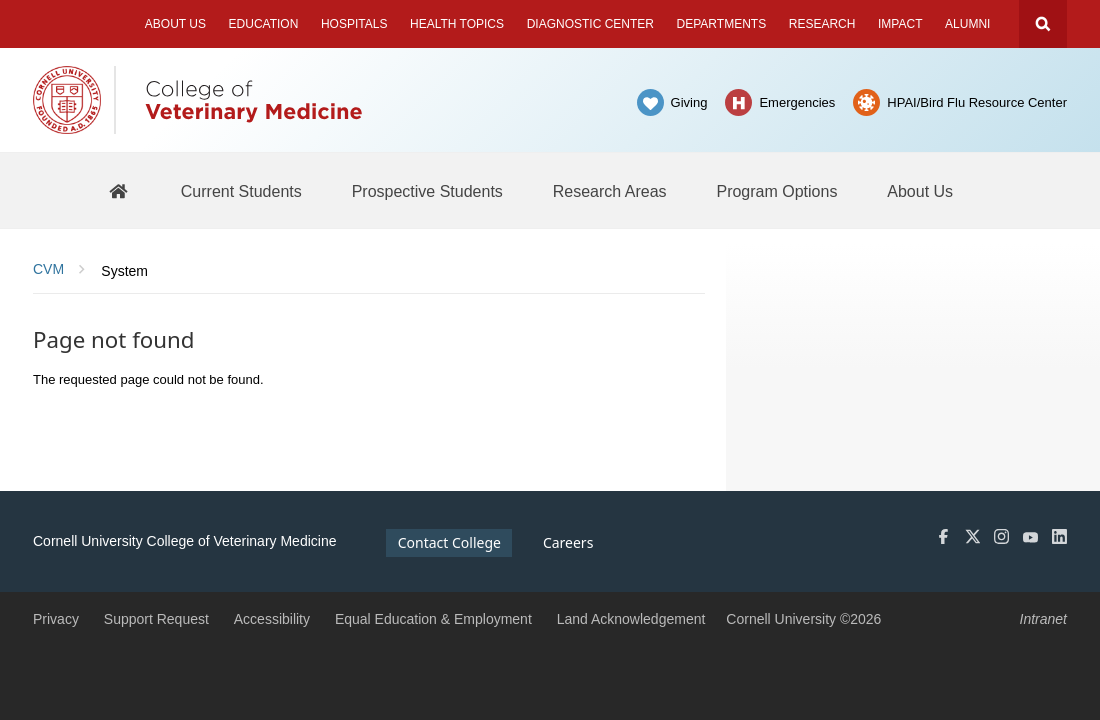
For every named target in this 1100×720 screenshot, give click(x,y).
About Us (175, 24)
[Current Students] (241, 191)
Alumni (967, 24)
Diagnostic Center (590, 24)
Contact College (449, 542)
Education (264, 24)
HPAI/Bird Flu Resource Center (977, 102)
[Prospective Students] (427, 191)
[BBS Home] (118, 190)
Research (822, 24)
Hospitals (354, 24)
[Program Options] (776, 191)
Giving (689, 102)
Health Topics (457, 24)
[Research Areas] (610, 191)
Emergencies (797, 102)
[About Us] (920, 191)
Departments (722, 24)
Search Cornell (1043, 24)
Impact (900, 24)
